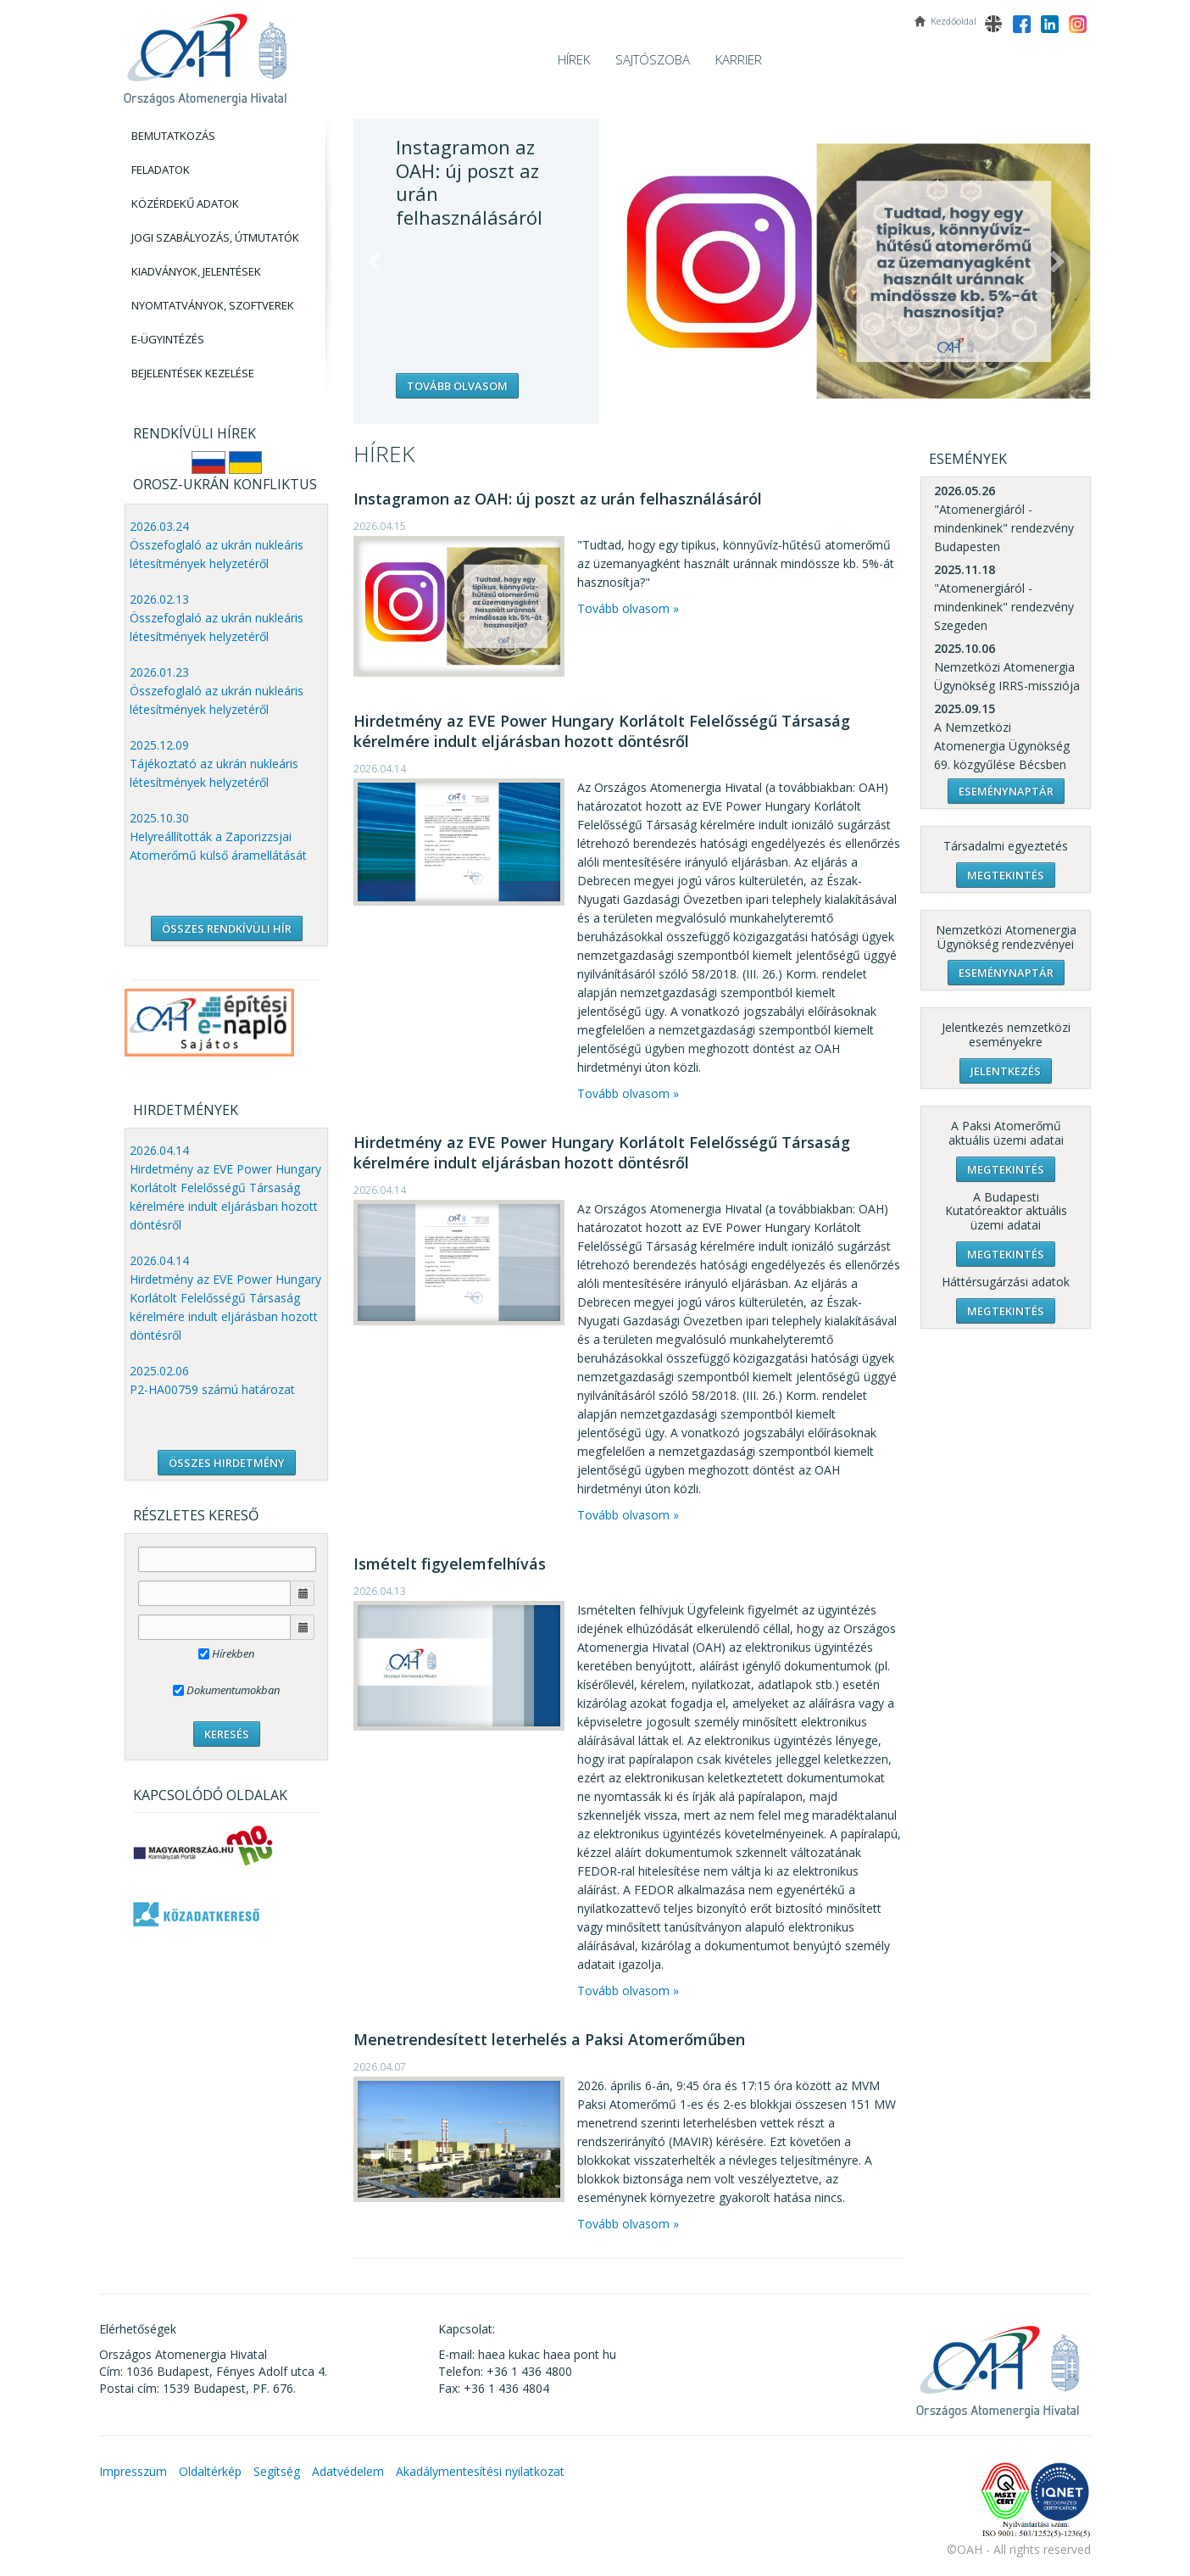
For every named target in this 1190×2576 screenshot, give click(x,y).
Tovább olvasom (457, 385)
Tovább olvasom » (628, 608)
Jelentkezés (1005, 1071)
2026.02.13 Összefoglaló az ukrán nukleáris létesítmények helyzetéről (216, 617)
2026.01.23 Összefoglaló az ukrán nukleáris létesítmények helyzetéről (216, 690)
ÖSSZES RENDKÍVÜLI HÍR (227, 928)
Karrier (738, 59)
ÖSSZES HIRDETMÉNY (227, 1462)
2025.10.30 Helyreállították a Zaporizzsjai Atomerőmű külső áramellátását (218, 836)
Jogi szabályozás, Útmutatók (215, 237)
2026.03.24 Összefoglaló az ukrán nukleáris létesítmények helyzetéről (216, 545)
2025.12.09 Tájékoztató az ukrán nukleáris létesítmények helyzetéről (214, 763)
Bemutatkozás (173, 135)
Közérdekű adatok (185, 203)
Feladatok (160, 169)
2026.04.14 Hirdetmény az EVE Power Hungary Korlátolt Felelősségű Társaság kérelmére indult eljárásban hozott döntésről (225, 1187)
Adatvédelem (348, 2471)
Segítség (276, 2471)
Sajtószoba (652, 59)
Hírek (574, 59)
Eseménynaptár (1006, 791)
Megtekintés (1005, 875)
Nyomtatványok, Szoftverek (212, 305)
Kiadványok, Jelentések (196, 271)
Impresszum (133, 2471)
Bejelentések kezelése (192, 373)
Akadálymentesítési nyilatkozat (480, 2471)
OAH (205, 53)
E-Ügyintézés (167, 339)
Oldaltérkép (210, 2471)
